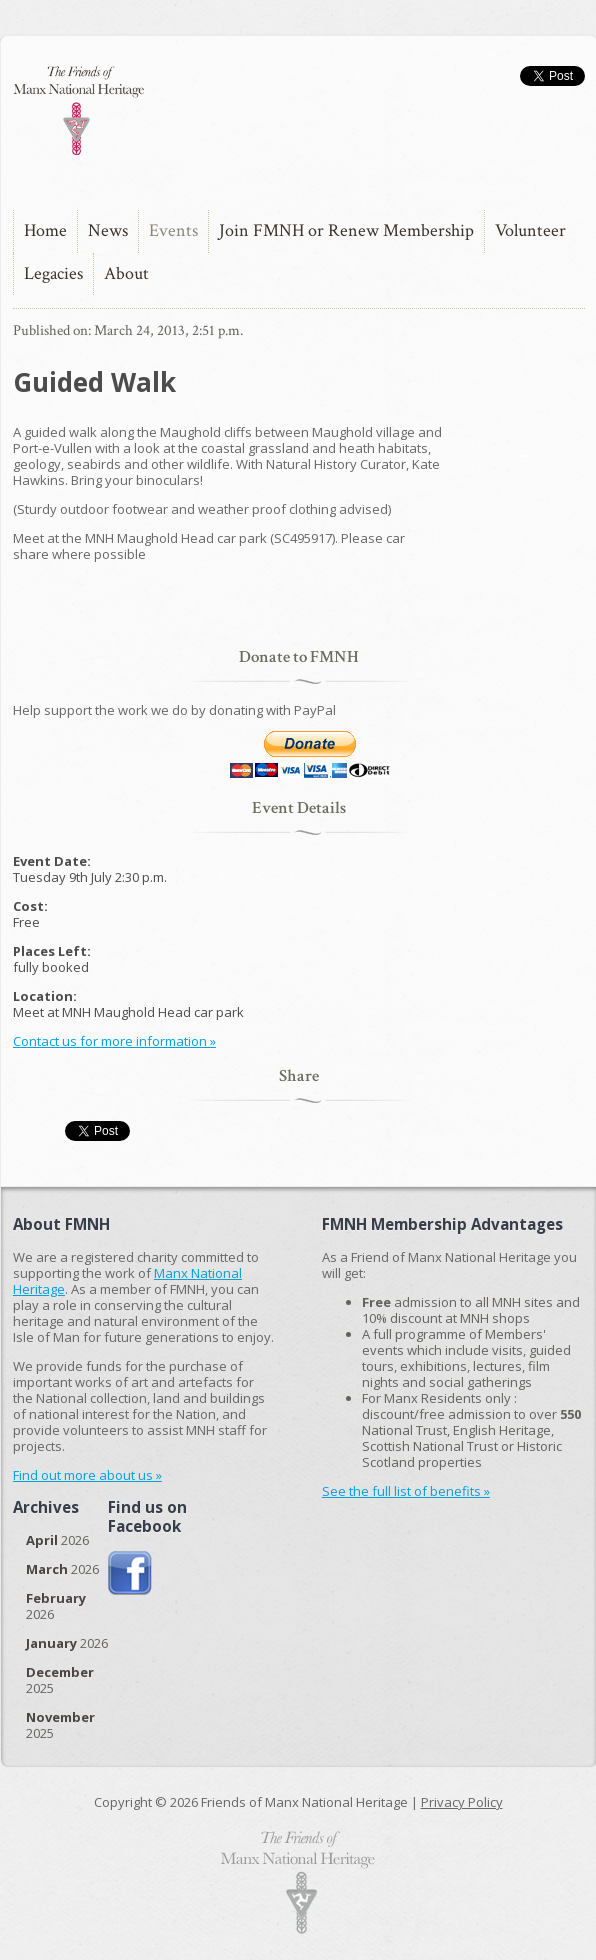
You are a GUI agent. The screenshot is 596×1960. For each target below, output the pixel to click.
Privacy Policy (462, 1802)
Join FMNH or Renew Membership (346, 230)
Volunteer (530, 230)
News (108, 230)
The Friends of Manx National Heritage (78, 110)
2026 (57, 1540)
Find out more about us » (87, 1475)
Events (173, 230)
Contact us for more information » (114, 1041)
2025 (60, 1680)
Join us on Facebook (130, 1573)
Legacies (53, 273)
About (126, 273)
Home (45, 230)
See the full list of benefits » (406, 1491)
